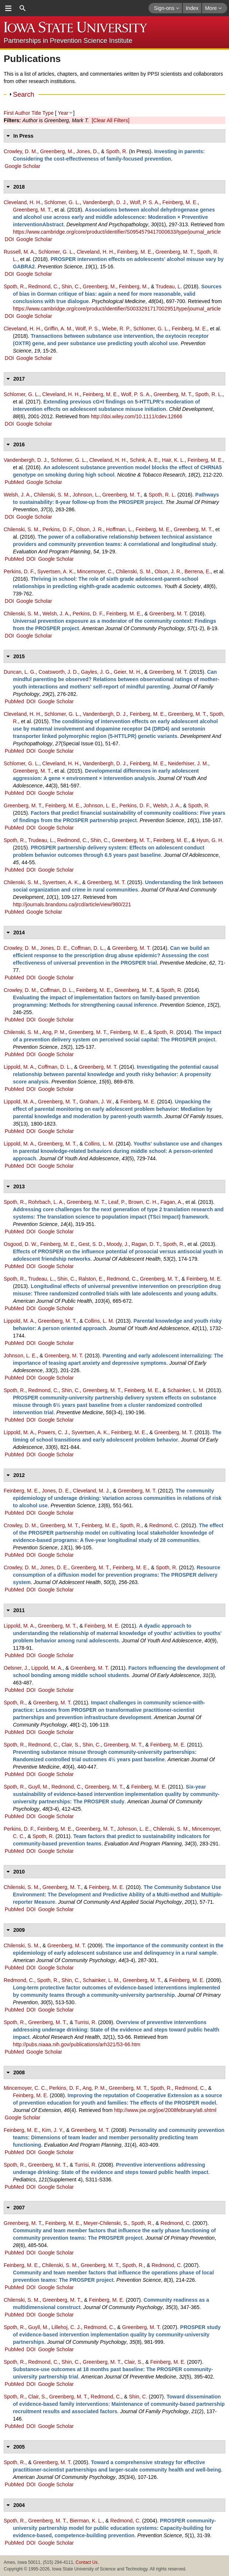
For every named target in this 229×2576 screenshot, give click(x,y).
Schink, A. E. (144, 460)
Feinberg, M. (133, 286)
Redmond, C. (43, 286)
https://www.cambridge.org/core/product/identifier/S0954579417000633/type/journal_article (117, 232)
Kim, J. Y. (52, 2130)
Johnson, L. (85, 495)
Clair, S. (70, 1745)
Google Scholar (23, 166)
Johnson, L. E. (100, 805)
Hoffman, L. (119, 529)
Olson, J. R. (89, 529)
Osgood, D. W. (20, 1244)
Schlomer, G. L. (62, 202)
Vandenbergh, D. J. (105, 202)
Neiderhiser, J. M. (188, 763)
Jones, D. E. (54, 948)
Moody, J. (118, 1244)
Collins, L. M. (99, 1144)
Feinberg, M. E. (180, 202)
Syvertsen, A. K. (55, 571)
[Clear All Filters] (110, 120)
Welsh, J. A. (17, 495)
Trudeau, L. (168, 286)
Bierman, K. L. (86, 2521)
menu (8, 8)
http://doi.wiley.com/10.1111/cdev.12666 (136, 416)
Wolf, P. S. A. (144, 202)
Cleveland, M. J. (91, 1491)
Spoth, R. (116, 151)
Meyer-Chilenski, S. (105, 2223)
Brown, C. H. (142, 1202)
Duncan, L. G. (19, 672)
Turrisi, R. (86, 2022)
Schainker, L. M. (185, 1390)
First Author (17, 113)
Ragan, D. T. (145, 1244)
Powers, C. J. (53, 1432)
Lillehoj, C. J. (66, 2327)
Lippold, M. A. (19, 1067)
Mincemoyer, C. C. (25, 2088)
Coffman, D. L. (88, 948)
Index (192, 8)
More (213, 8)
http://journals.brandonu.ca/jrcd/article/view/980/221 (72, 904)
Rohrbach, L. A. (46, 1202)
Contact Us (87, 2562)
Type (48, 113)
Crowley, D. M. (20, 151)
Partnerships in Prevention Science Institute (68, 40)
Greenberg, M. (57, 151)
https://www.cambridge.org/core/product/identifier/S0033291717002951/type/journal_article (117, 309)
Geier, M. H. (127, 672)
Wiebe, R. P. (116, 329)
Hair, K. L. (173, 460)
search (22, 8)
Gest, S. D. (90, 1244)
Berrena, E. (197, 571)
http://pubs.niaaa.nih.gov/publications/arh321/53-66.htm (76, 2044)
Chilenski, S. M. (51, 495)
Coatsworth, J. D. (58, 672)
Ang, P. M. (54, 1032)
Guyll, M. (38, 1787)
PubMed (14, 482)
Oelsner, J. (16, 1668)
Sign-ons (166, 8)
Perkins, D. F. (57, 529)
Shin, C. (70, 286)
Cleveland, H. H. (22, 202)
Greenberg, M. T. (32, 210)
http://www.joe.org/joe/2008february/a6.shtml (165, 2110)
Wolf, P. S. (87, 329)
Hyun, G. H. (209, 840)
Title (36, 113)
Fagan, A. (171, 1202)
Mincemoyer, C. (95, 571)
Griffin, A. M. (58, 329)
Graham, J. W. (95, 1102)
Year (63, 113)
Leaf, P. (116, 1202)
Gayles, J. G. (96, 672)
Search (23, 94)
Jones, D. (87, 151)
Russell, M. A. (19, 252)
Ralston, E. (90, 1279)
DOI (9, 239)
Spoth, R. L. (208, 394)
